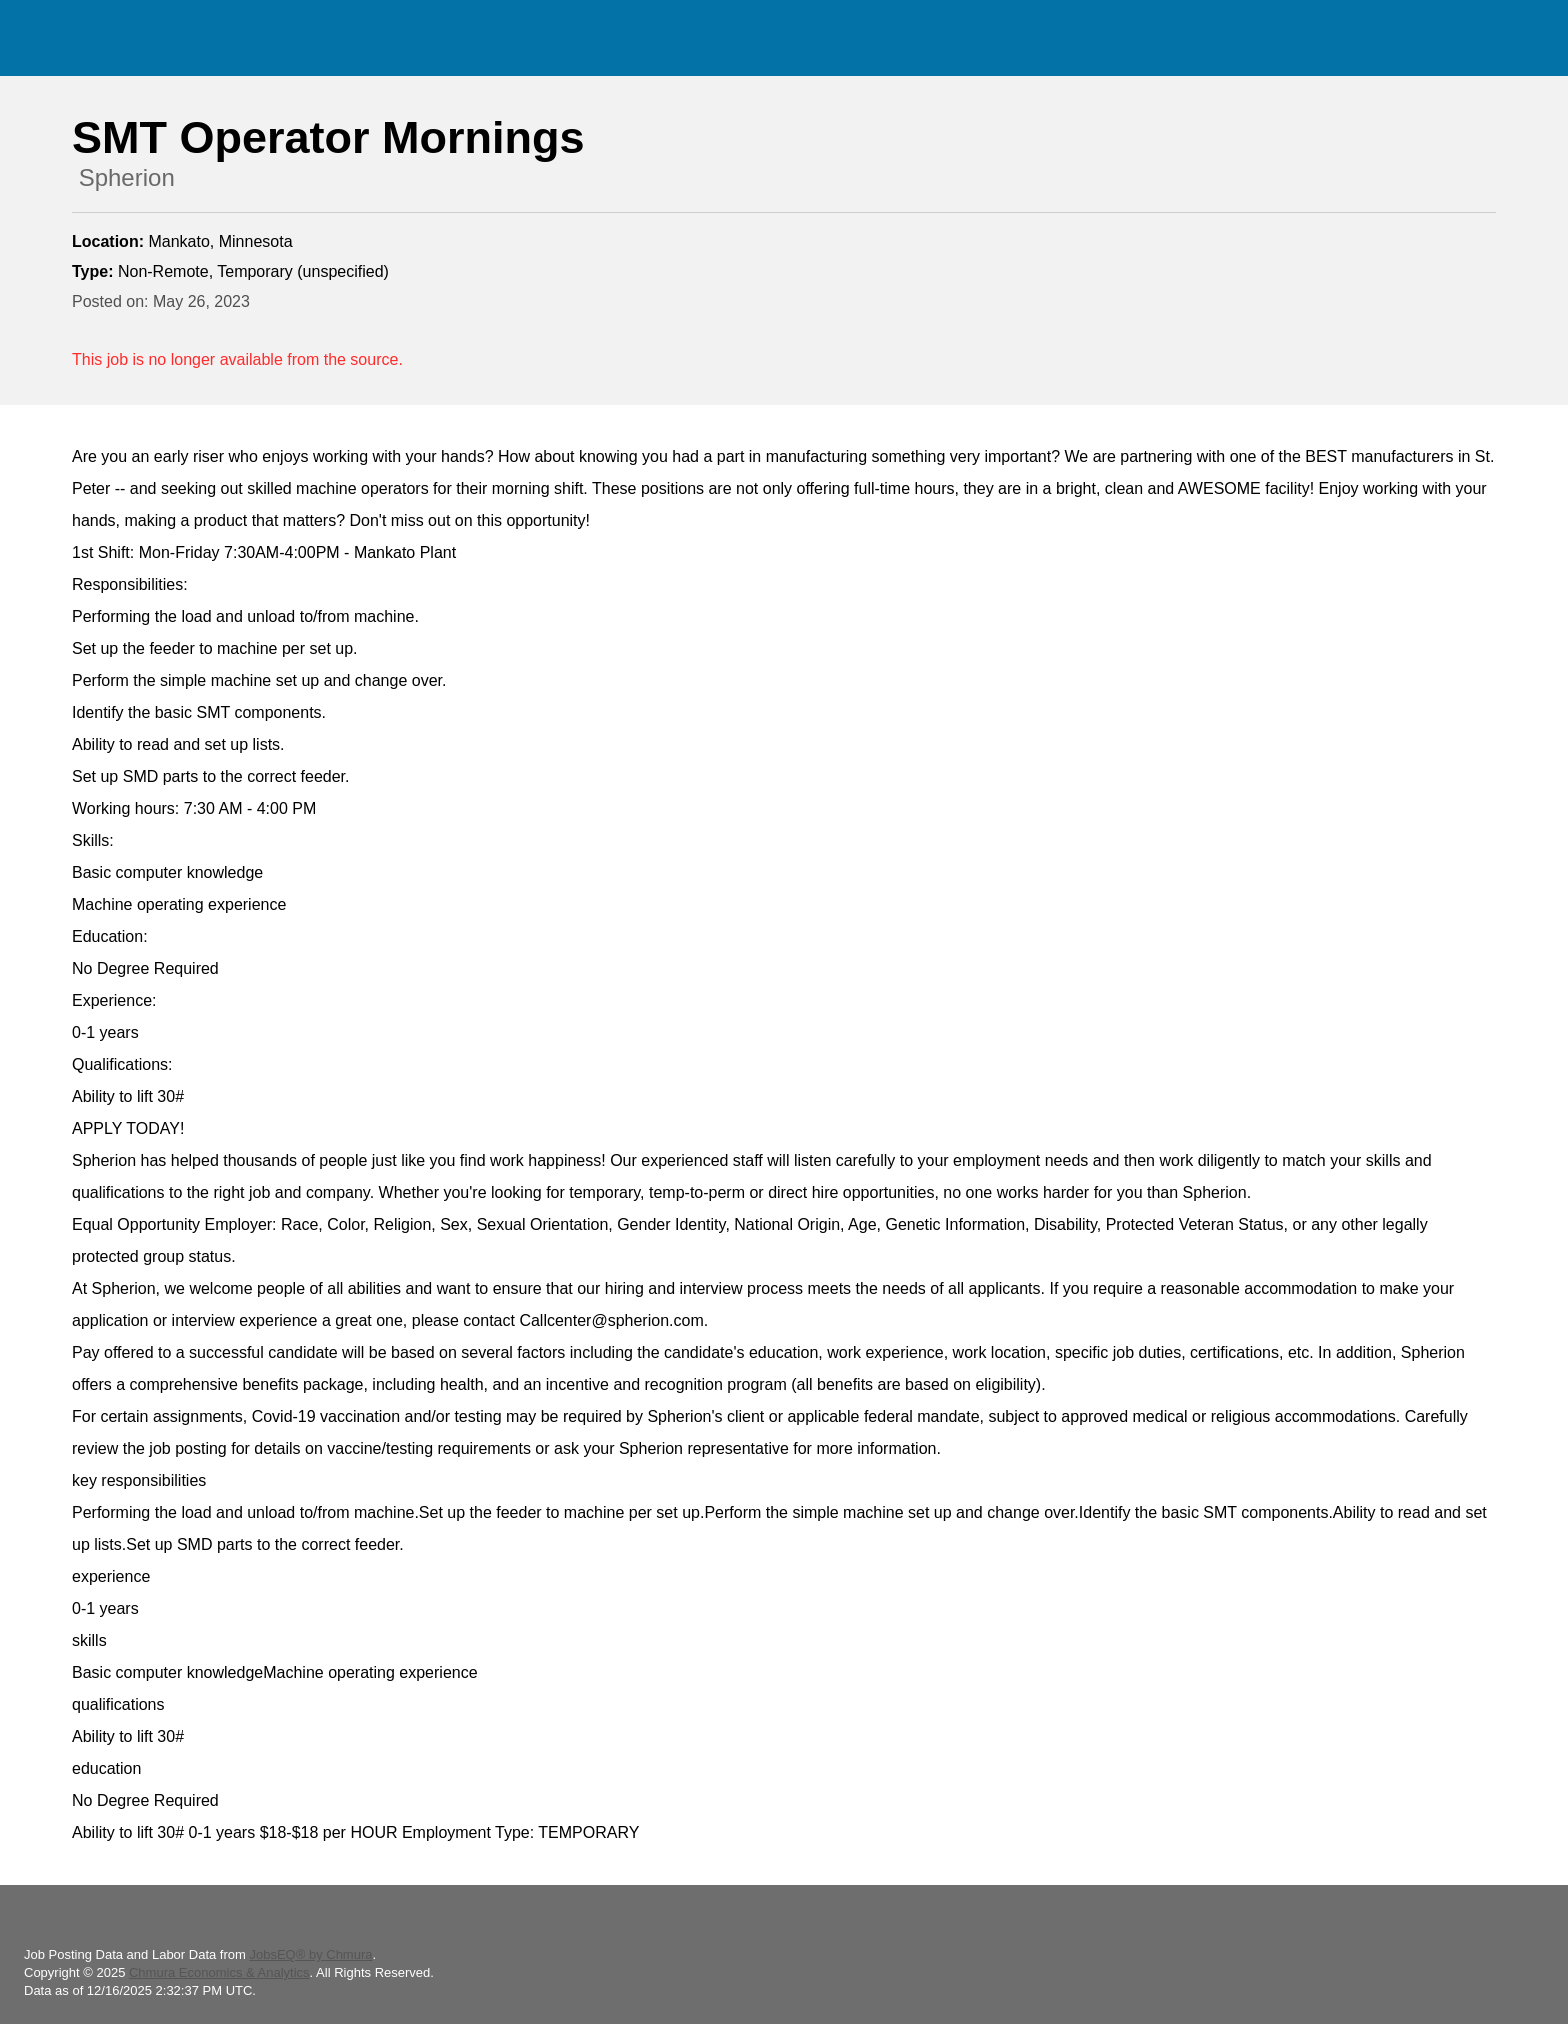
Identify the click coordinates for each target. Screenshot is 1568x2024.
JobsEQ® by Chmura (310, 1954)
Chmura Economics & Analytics (219, 1972)
